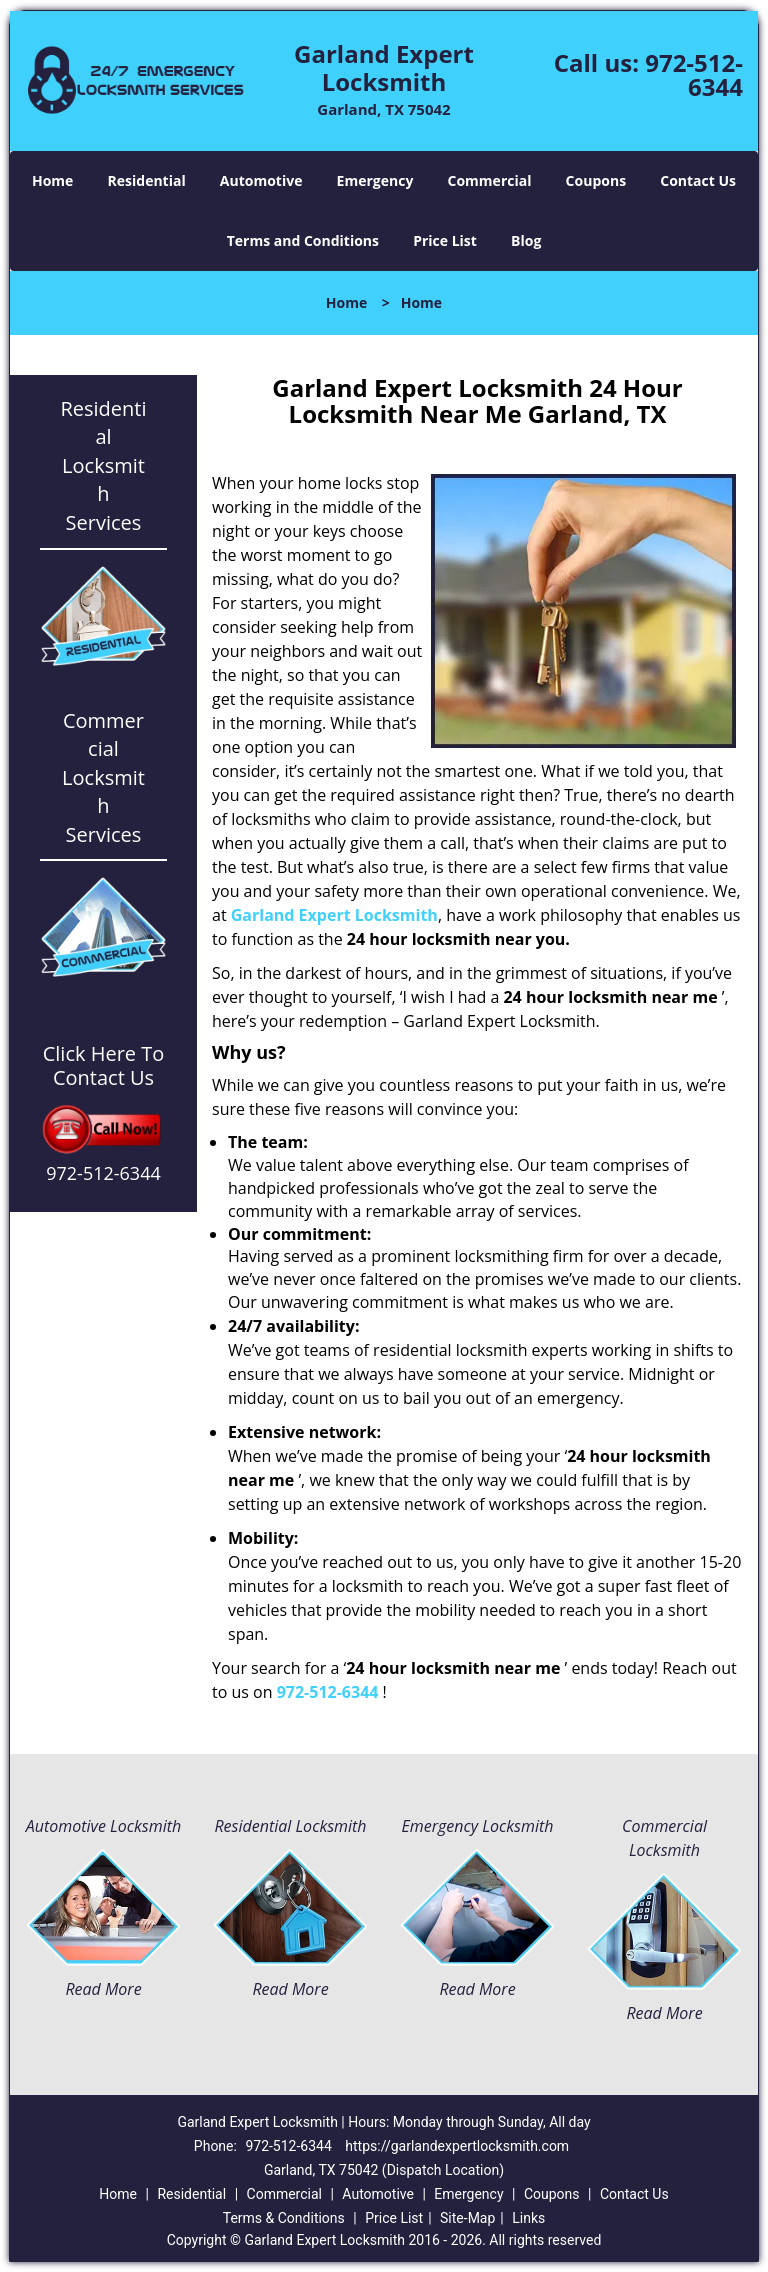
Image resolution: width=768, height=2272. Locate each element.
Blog (526, 240)
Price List (445, 240)
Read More (103, 1989)
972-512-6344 (694, 74)
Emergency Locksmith (478, 1826)
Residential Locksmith (290, 1826)
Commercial (490, 180)
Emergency (375, 180)
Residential (147, 180)
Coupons (596, 180)
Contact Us (698, 180)
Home (52, 180)
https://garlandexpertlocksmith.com (457, 2146)
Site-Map (467, 2218)
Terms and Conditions (303, 240)
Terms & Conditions (284, 2218)
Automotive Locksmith (103, 1826)
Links (528, 2218)
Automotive (261, 180)
